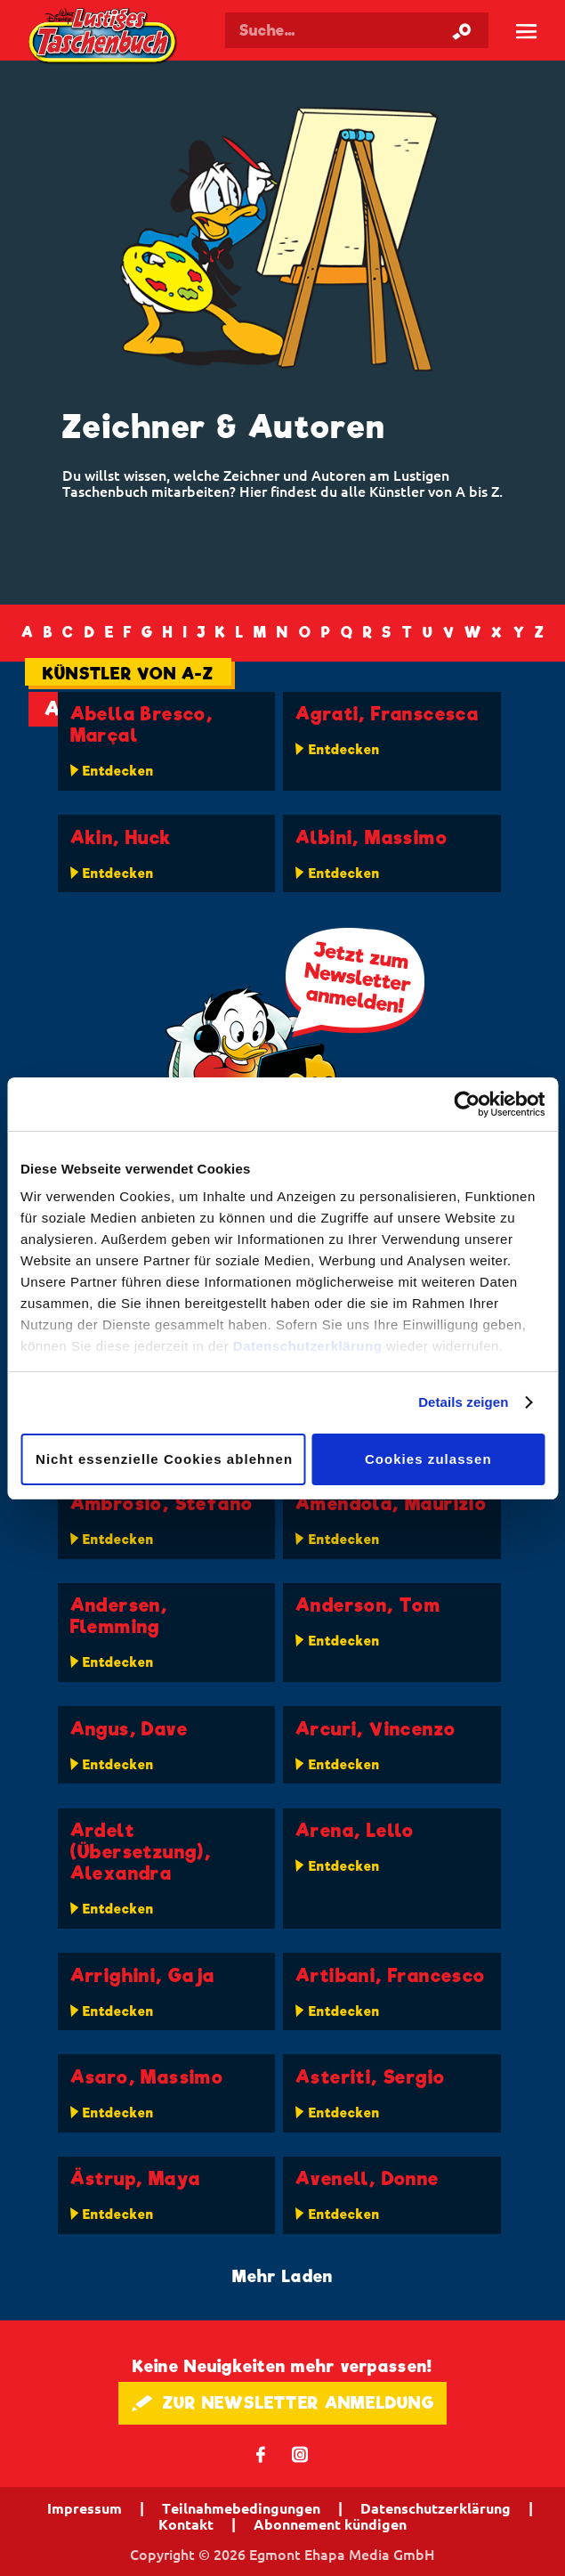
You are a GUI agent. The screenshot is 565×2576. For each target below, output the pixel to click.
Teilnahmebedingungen (241, 2508)
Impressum (84, 2508)
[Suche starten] (462, 30)
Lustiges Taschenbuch (103, 36)
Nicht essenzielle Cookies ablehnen (164, 1459)
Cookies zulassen (428, 1459)
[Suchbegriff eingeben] (356, 30)
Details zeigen (463, 1402)
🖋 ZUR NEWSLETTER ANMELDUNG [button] (282, 2402)
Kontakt (186, 2524)
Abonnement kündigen (330, 2524)
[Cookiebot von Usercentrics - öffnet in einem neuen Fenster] (467, 1104)
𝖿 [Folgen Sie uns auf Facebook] (261, 2453)
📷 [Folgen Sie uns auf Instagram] (300, 2453)
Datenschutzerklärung (308, 1345)
